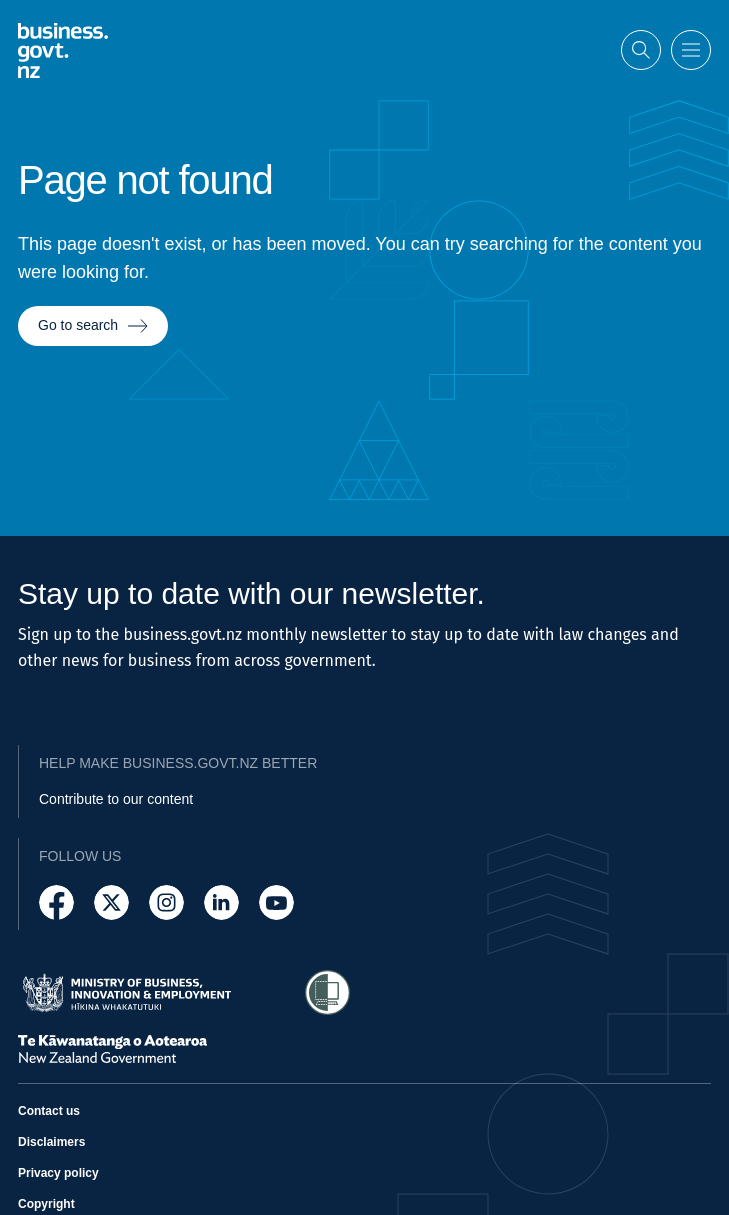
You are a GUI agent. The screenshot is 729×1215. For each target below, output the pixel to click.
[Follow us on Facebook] (56, 902)
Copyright (46, 1204)
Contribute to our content (116, 799)
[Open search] (641, 50)
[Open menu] (691, 50)
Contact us (49, 1111)
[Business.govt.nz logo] (63, 49)
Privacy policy (58, 1173)
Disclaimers (51, 1142)
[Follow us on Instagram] (166, 902)
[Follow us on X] (111, 902)
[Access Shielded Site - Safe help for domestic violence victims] (327, 992)
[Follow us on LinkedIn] (221, 902)
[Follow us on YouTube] (276, 902)
